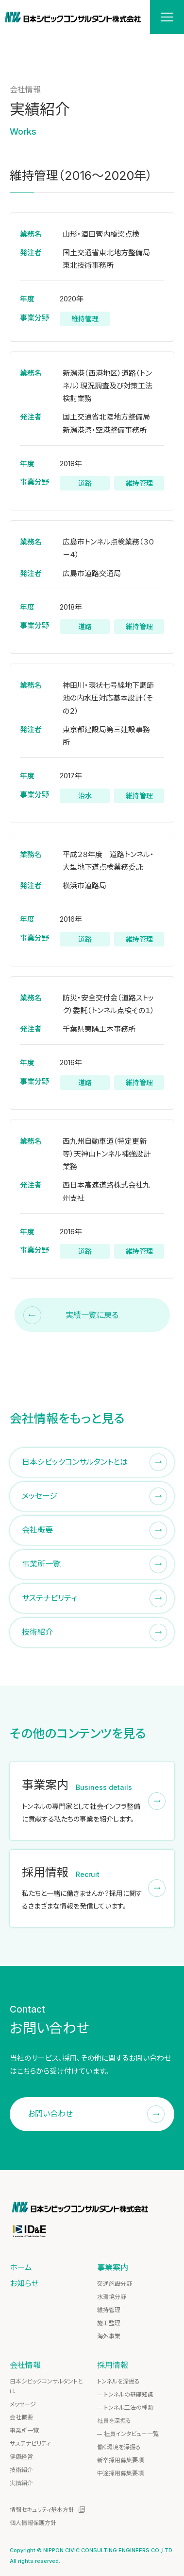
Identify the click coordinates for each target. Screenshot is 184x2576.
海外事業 (108, 2336)
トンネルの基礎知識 (128, 2394)
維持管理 (108, 2309)
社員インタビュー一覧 (131, 2433)
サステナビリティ (30, 2443)
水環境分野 (111, 2296)
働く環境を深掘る (119, 2447)
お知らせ (24, 2283)
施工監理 (108, 2323)
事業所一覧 (24, 2430)
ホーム (21, 2267)
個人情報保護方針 (33, 2522)
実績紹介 (21, 2483)
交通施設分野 (114, 2283)
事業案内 (112, 2267)
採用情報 (112, 2365)
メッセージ (23, 2404)
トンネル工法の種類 (128, 2407)
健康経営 (21, 2456)
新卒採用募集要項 (120, 2460)
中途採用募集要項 (120, 2473)
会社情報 (25, 2365)
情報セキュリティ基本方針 (42, 2509)
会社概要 (21, 2417)
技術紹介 (21, 2469)
